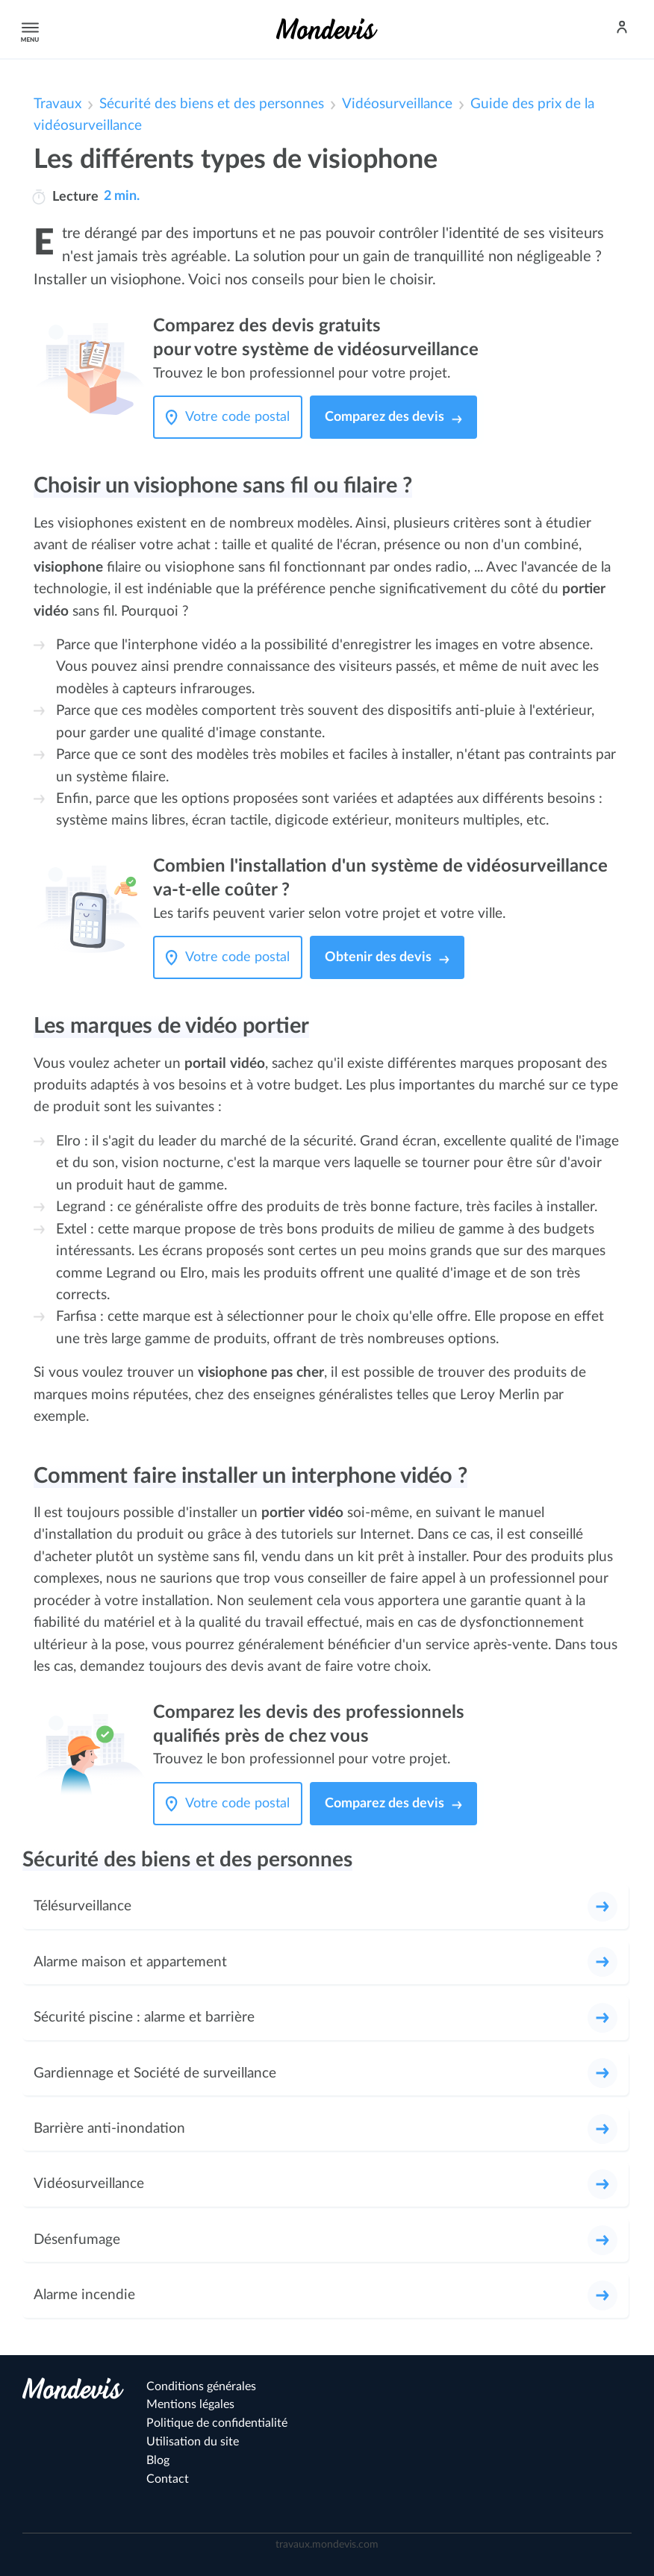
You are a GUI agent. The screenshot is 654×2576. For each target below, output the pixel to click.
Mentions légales (190, 2404)
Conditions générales (201, 2386)
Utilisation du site (192, 2442)
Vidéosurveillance (397, 104)
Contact (167, 2479)
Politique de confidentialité (216, 2423)
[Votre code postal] (241, 417)
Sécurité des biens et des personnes (211, 104)
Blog (157, 2460)
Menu (27, 29)
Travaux (57, 104)
